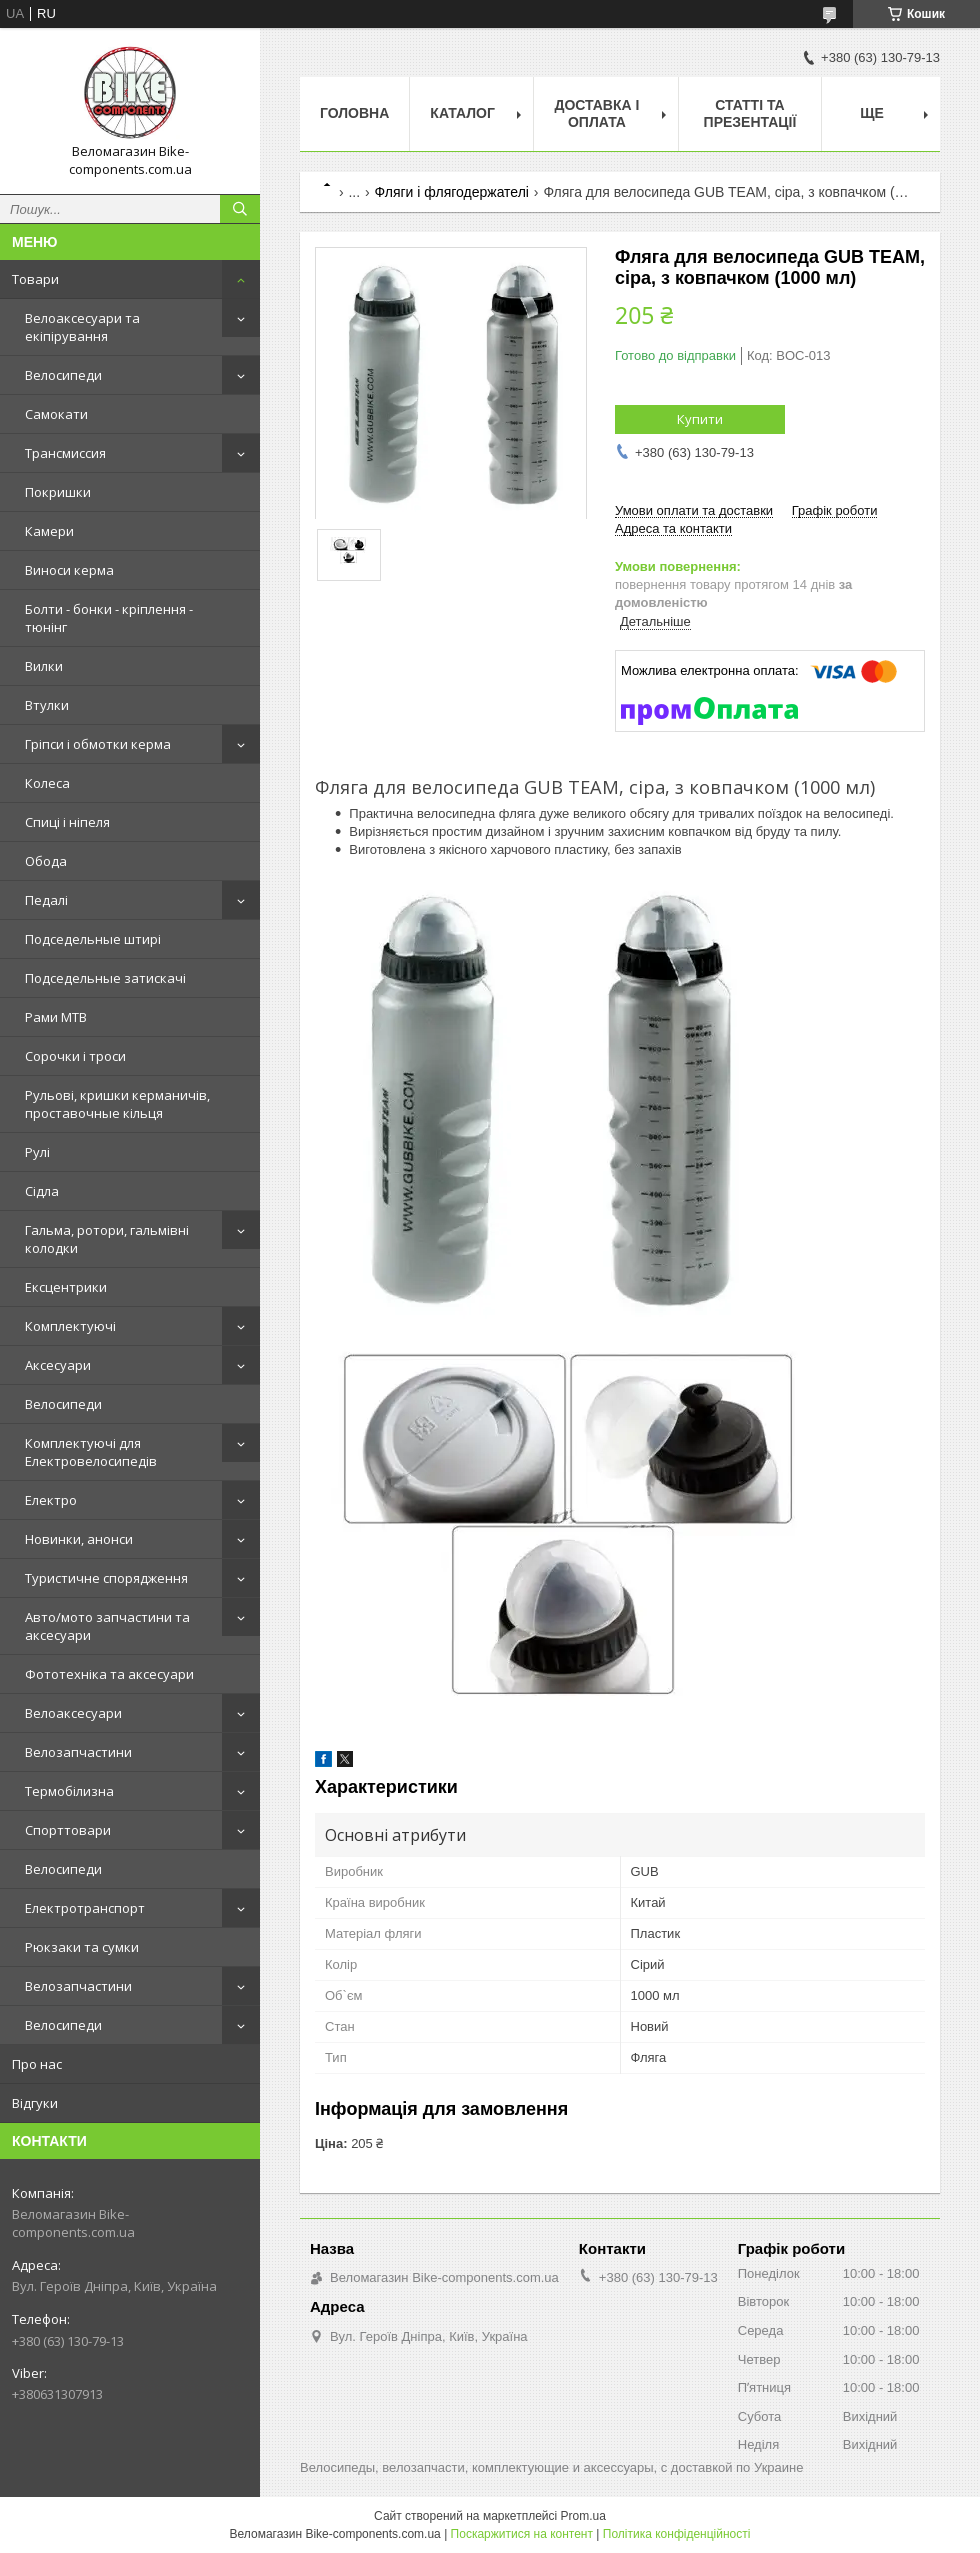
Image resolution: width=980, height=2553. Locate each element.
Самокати (56, 414)
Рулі (37, 1152)
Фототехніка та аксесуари (109, 1674)
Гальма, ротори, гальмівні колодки (107, 1239)
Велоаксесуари (73, 1713)
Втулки (47, 705)
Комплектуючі (70, 1326)
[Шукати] (240, 209)
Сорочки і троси (75, 1056)
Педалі (46, 900)
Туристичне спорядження (106, 1578)
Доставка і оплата (596, 113)
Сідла (42, 1191)
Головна (354, 113)
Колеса (47, 783)
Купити (700, 419)
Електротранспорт (85, 1908)
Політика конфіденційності (677, 2534)
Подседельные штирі (93, 939)
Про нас (37, 2064)
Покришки (58, 492)
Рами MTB (56, 1017)
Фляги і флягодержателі (452, 192)
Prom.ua (583, 2516)
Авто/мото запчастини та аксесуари (107, 1626)
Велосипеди (63, 375)
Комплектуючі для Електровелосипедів (91, 1452)
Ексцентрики (66, 1287)
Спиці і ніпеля (67, 822)
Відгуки (35, 2103)
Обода (46, 861)
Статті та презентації (750, 113)
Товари (35, 279)
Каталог (462, 113)
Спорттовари (68, 1830)
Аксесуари (58, 1365)
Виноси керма (69, 570)
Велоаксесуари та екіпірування (82, 327)
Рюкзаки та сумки (82, 1947)
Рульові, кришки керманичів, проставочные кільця (117, 1104)
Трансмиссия (65, 453)
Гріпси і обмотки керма (98, 744)
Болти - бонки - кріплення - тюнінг (109, 618)
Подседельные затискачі (105, 978)
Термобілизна (69, 1791)
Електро (51, 1500)
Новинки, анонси (79, 1539)
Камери (49, 531)
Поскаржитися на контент (522, 2534)
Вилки (44, 666)
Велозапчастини (78, 1752)
